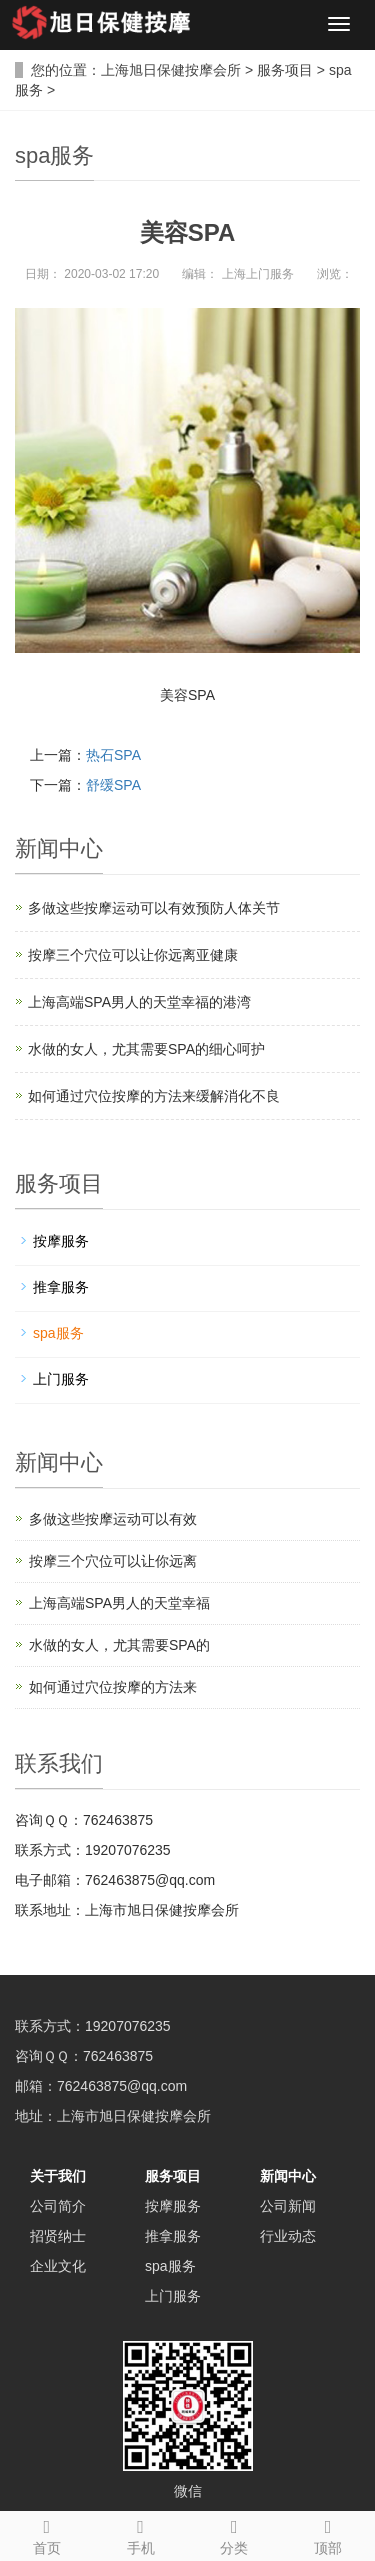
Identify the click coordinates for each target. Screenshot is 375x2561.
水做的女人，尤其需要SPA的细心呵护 (146, 1049)
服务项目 (285, 70)
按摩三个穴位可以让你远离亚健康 (133, 955)
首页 (47, 2534)
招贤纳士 (58, 2236)
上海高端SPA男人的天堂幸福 (119, 1603)
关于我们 (58, 2176)
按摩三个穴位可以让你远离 (113, 1561)
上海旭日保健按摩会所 (171, 70)
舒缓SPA (113, 785)
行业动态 (288, 2236)
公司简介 (58, 2206)
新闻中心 (288, 2176)
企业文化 (58, 2266)
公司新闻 (288, 2206)
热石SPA (113, 755)
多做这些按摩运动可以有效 (113, 1519)
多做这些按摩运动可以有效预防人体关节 (154, 908)
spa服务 (58, 1333)
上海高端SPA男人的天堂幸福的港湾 (139, 1002)
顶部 (328, 2534)
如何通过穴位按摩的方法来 (113, 1687)
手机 (141, 2534)
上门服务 (61, 1379)
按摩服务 (61, 1241)
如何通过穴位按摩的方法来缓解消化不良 (154, 1096)
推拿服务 (61, 1287)
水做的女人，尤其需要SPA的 (119, 1645)
